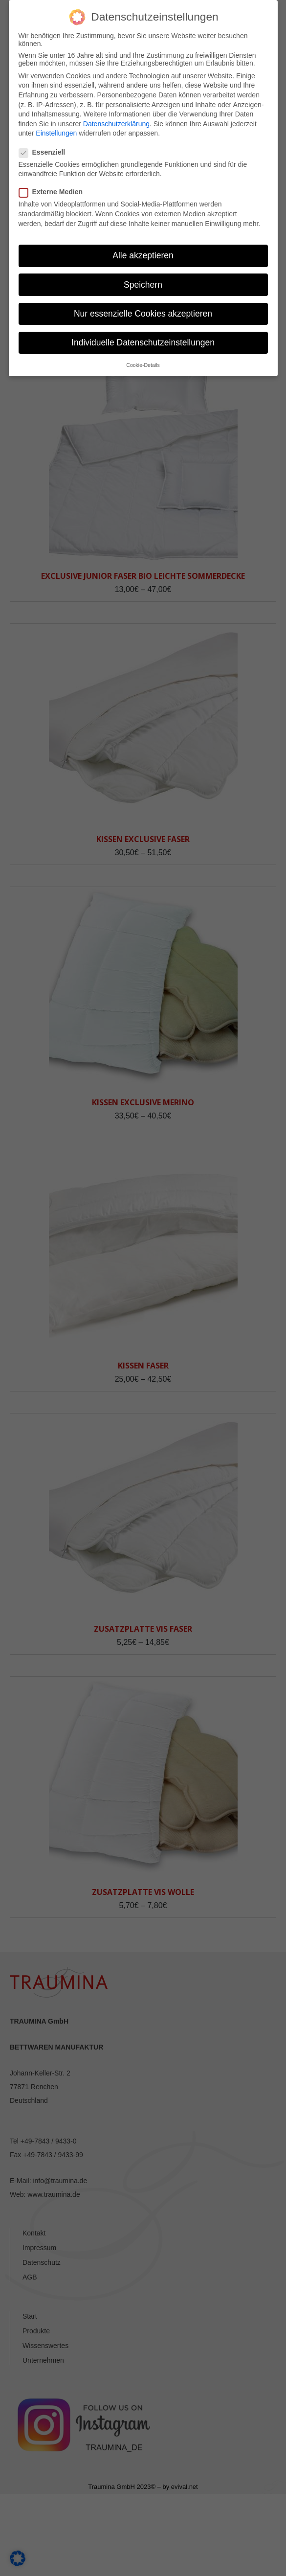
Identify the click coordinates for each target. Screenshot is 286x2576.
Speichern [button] (143, 285)
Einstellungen (56, 133)
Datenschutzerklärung (116, 124)
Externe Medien (54, 192)
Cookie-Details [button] (142, 365)
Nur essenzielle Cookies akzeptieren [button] (143, 314)
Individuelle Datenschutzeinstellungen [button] (143, 342)
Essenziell (45, 152)
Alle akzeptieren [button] (143, 255)
